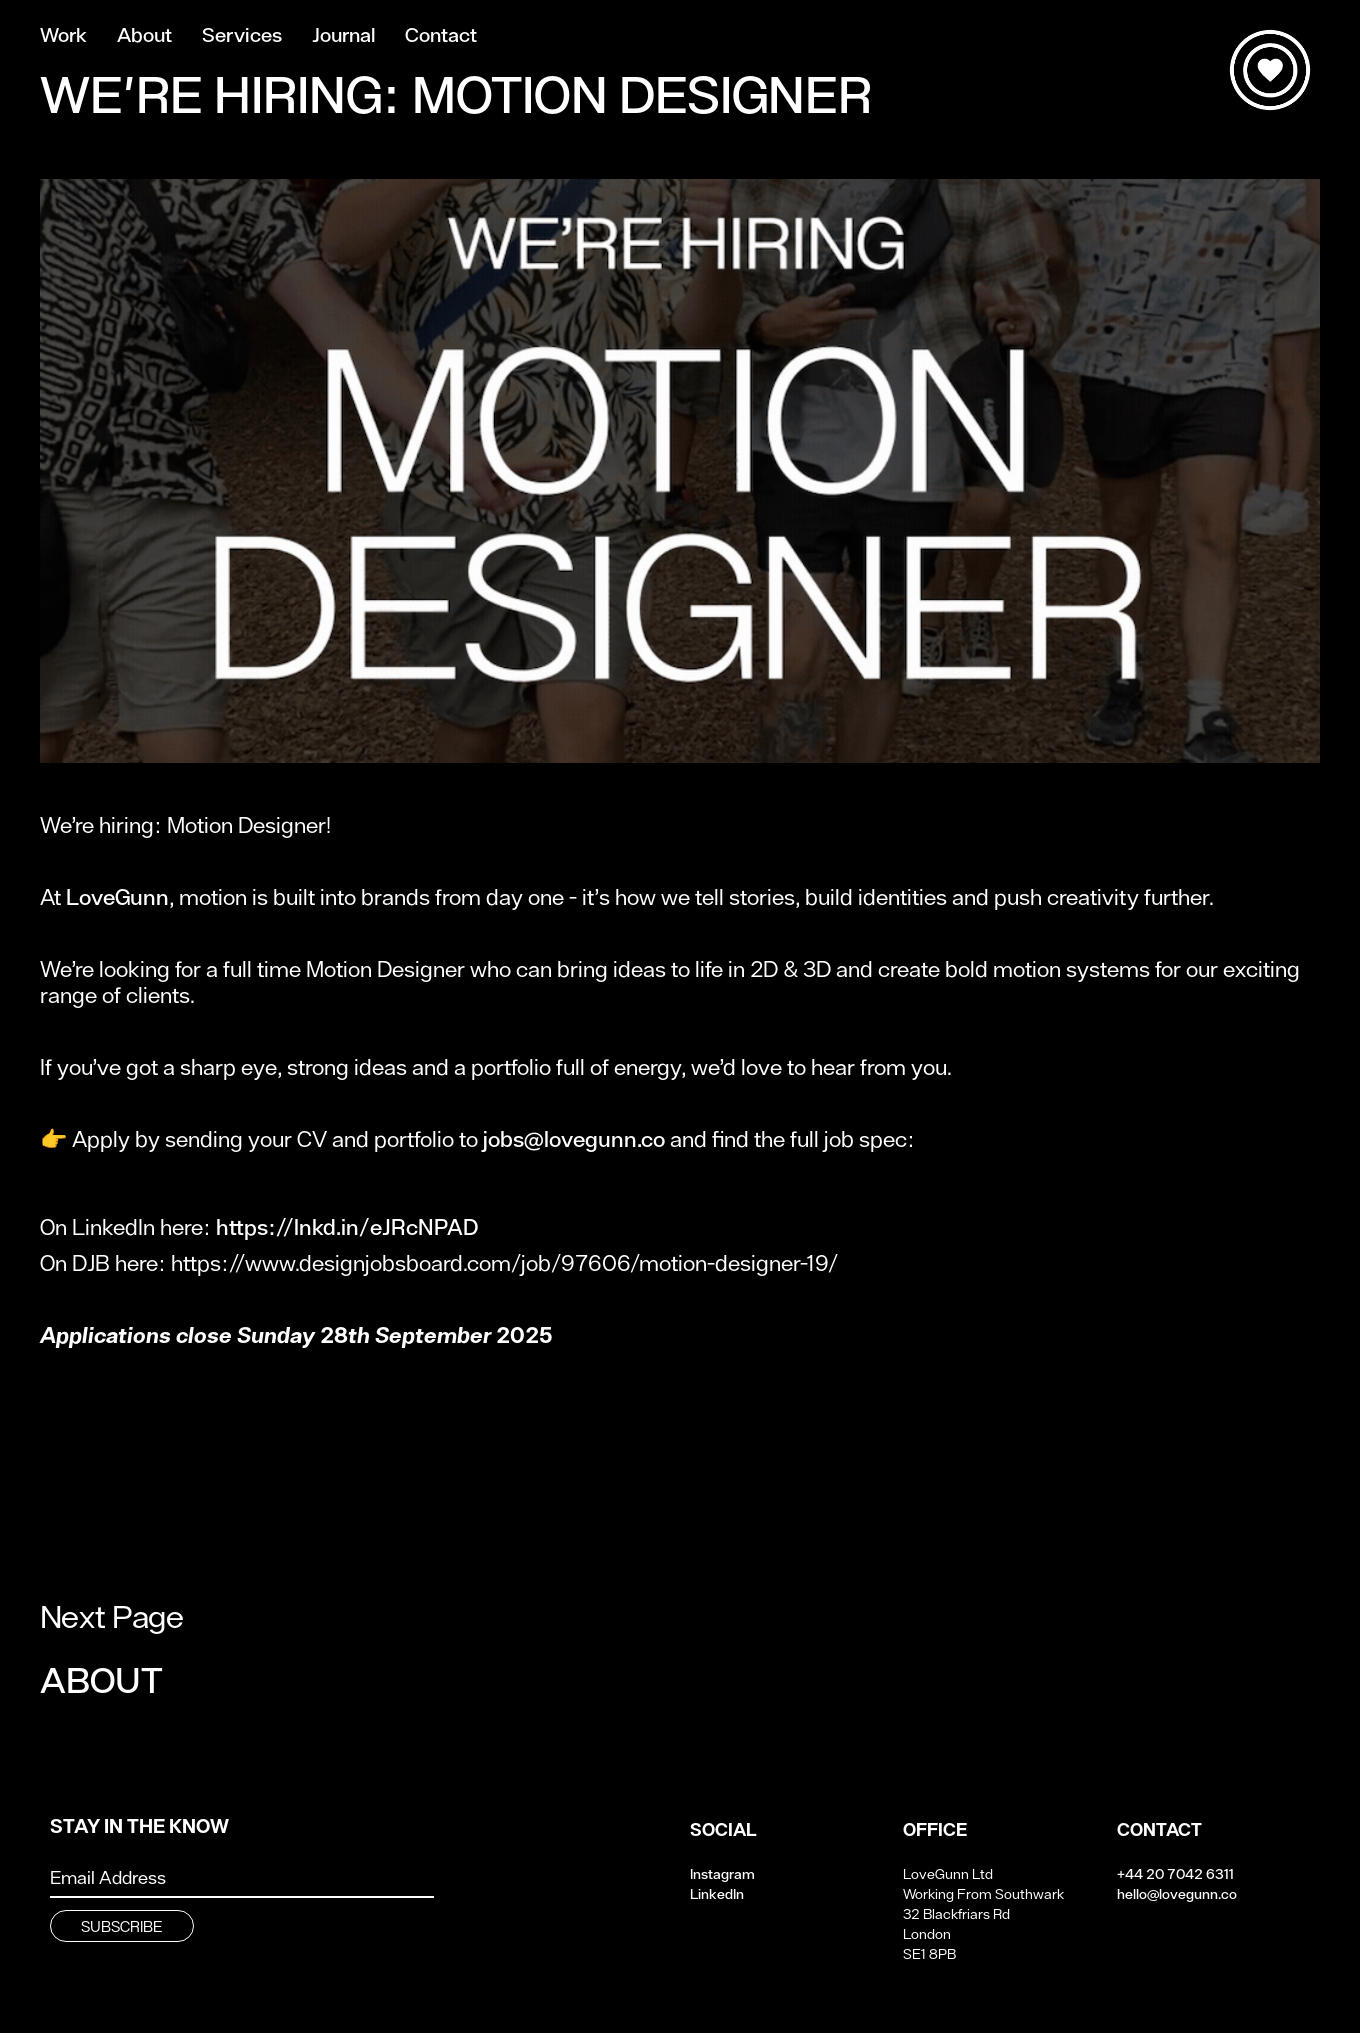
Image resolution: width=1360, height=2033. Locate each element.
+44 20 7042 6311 (1175, 1874)
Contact (441, 35)
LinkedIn (717, 1894)
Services (242, 35)
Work (63, 35)
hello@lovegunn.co (1177, 1894)
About (144, 35)
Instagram (722, 1874)
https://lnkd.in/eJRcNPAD (347, 1227)
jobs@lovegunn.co (574, 1139)
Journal (343, 35)
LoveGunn (117, 897)
